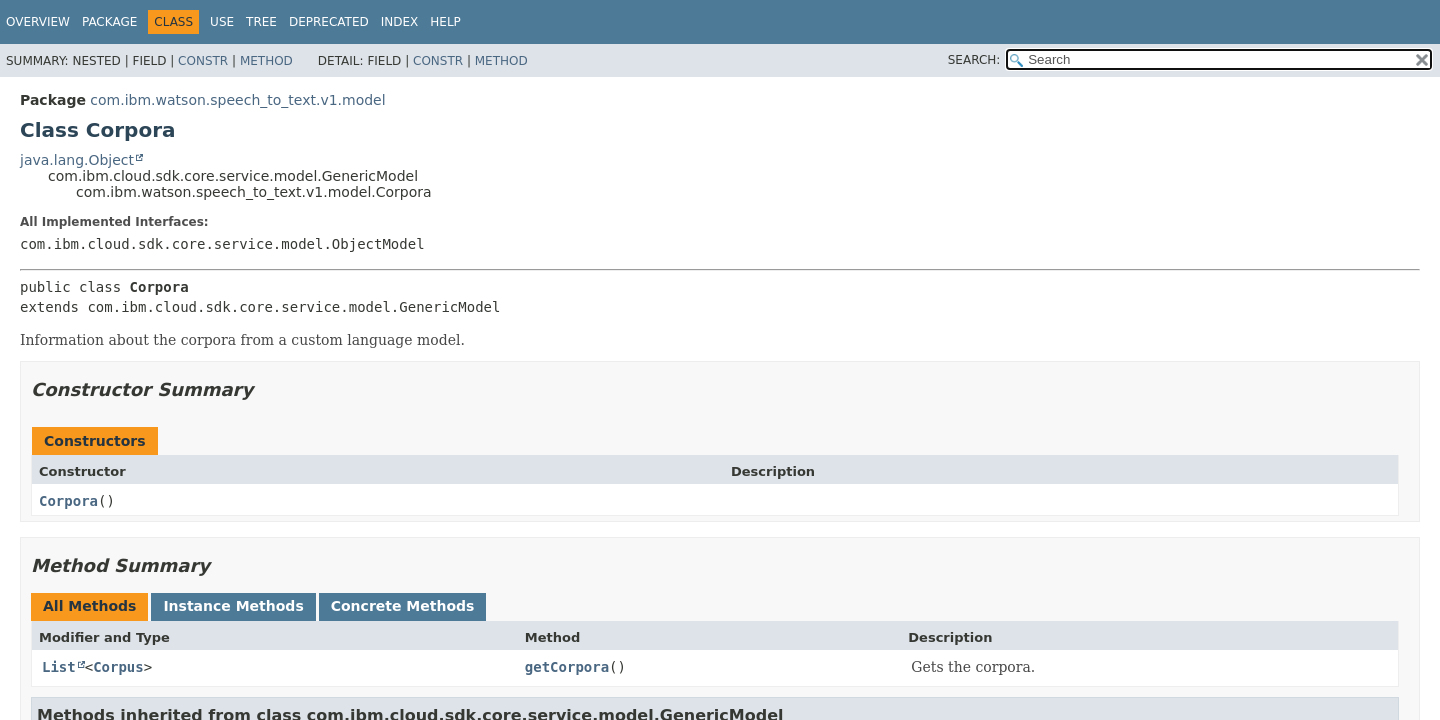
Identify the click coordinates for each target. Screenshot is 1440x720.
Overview (38, 22)
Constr (203, 61)
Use (222, 22)
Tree (261, 22)
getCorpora (567, 667)
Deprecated (329, 22)
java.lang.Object (77, 160)
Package (109, 22)
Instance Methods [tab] (233, 606)
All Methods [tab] (89, 606)
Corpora (68, 501)
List (59, 667)
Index (400, 22)
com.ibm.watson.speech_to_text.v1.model (237, 100)
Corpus (118, 667)
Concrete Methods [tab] (403, 606)
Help (445, 22)
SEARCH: (974, 60)
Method (266, 61)
